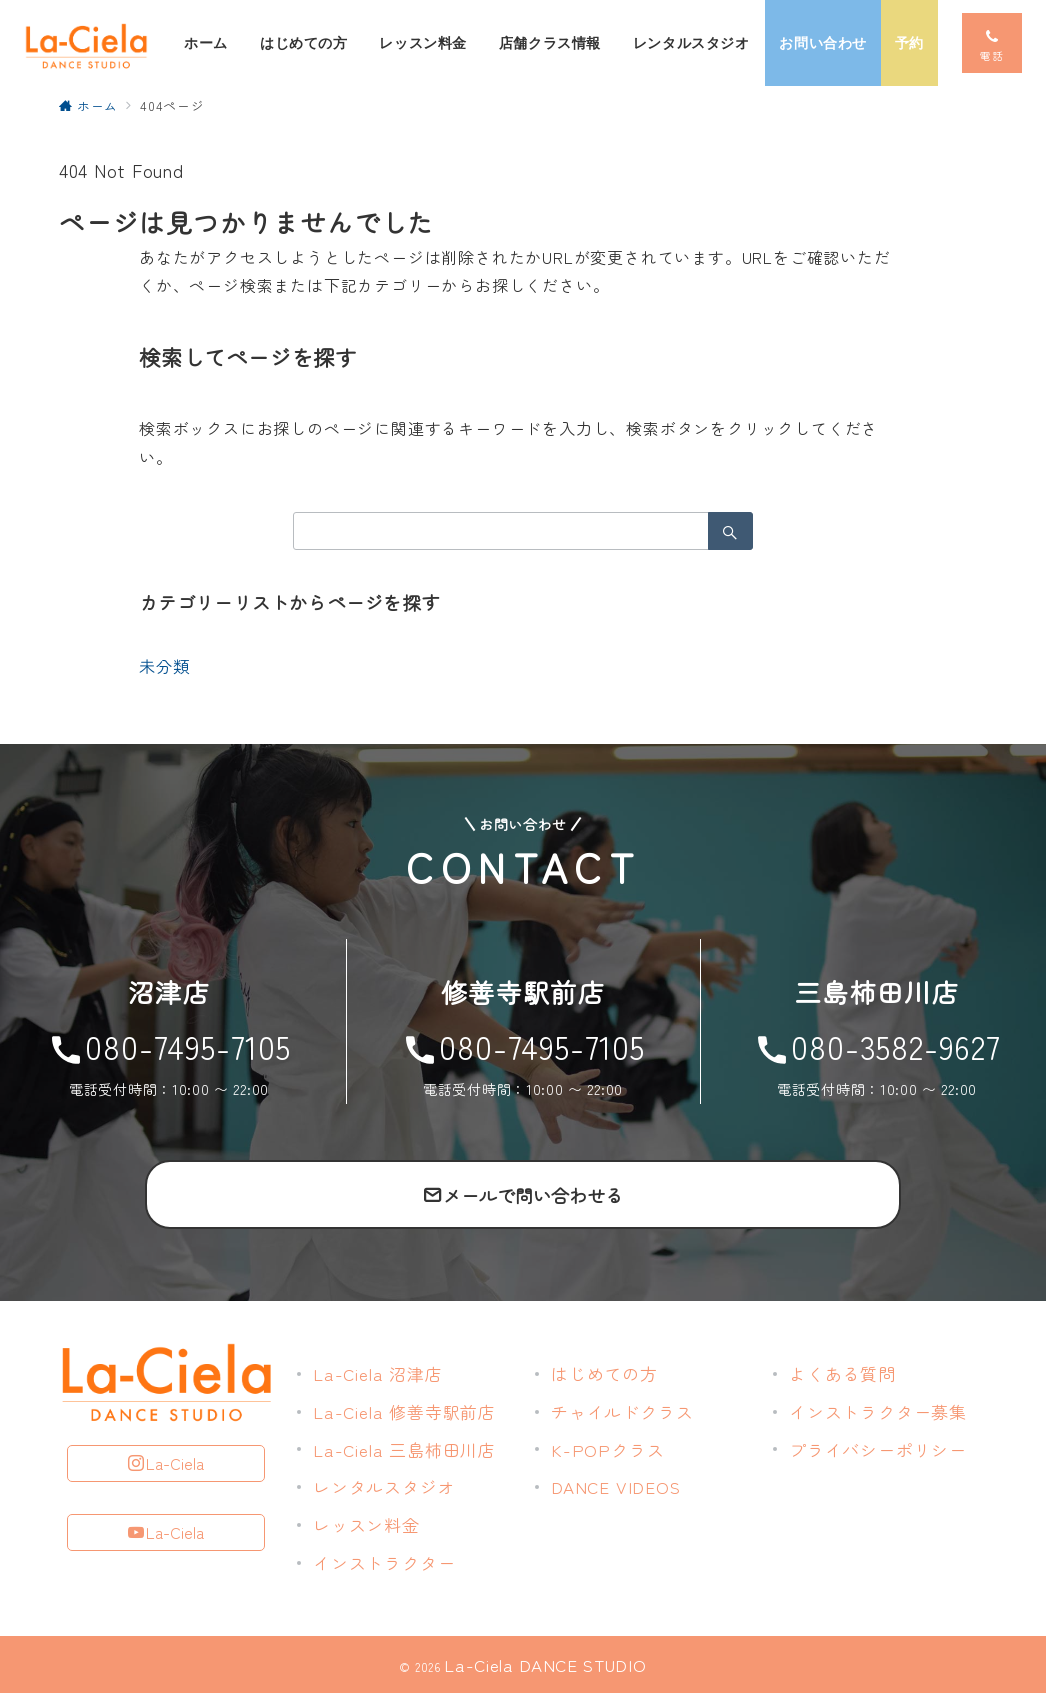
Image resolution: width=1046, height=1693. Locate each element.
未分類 (164, 666)
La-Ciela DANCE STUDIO (545, 1664)
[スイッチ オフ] (992, 43)
